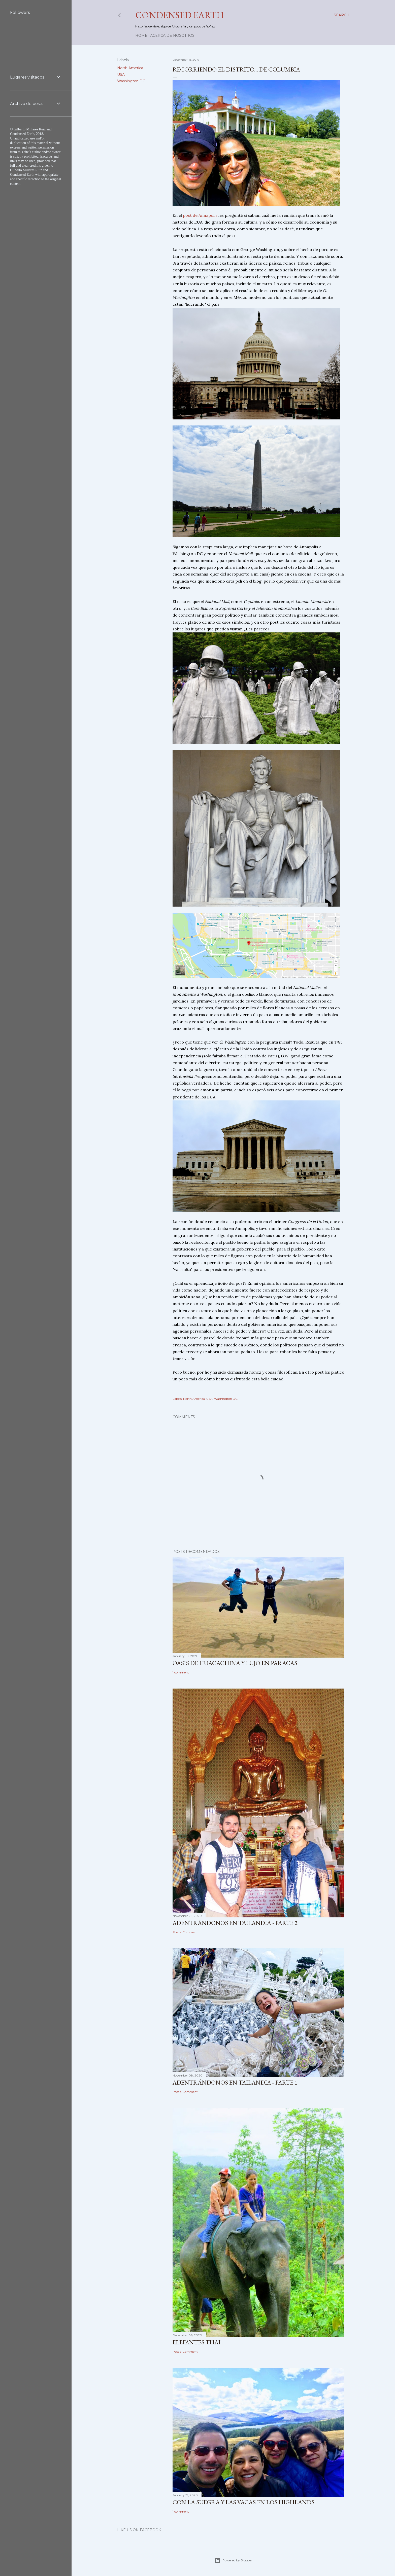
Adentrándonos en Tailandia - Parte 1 (235, 2082)
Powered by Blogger (233, 2560)
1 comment (181, 1672)
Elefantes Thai (196, 2342)
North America (130, 68)
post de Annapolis (200, 215)
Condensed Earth (179, 15)
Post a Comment (185, 1932)
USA (121, 74)
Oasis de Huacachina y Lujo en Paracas (235, 1663)
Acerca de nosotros (172, 35)
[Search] (341, 15)
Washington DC (131, 81)
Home (141, 35)
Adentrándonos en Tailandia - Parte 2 (235, 1923)
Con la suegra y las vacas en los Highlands (243, 2502)
